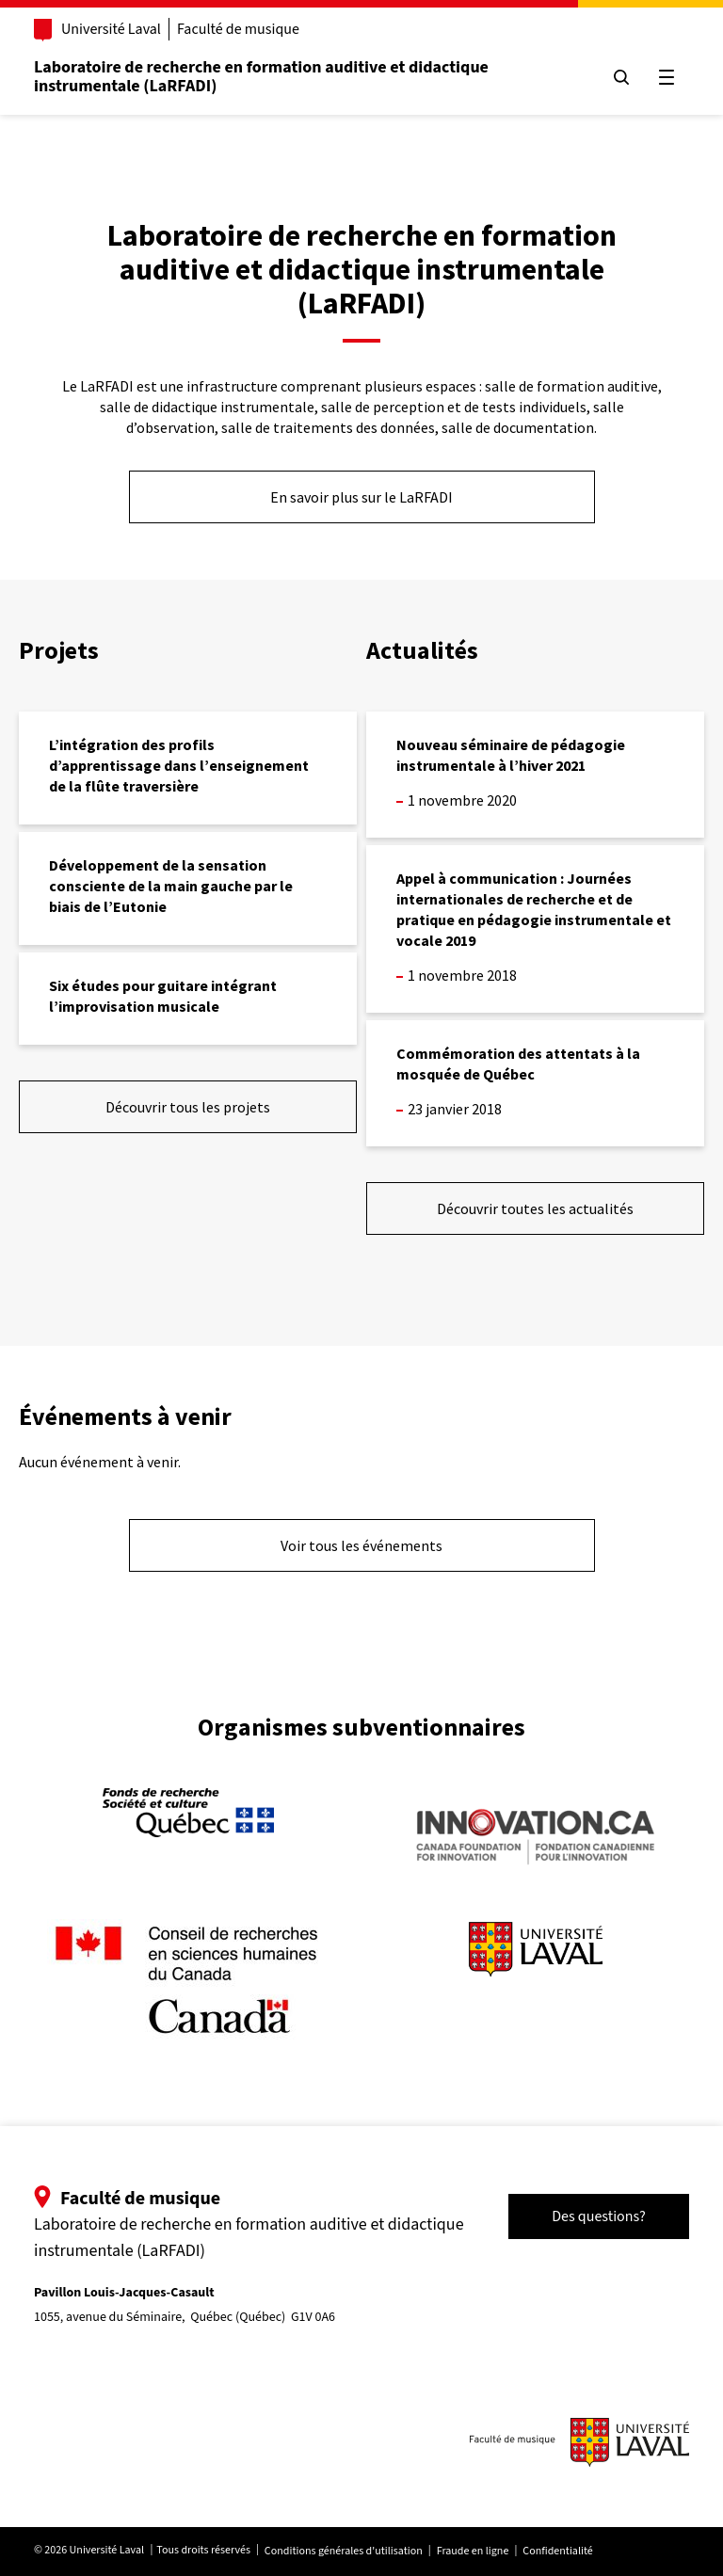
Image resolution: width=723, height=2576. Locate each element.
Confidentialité (557, 2551)
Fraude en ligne (473, 2551)
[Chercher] (621, 77)
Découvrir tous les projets (187, 1106)
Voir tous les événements (361, 1545)
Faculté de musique (238, 29)
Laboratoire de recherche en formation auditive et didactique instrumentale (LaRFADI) (261, 77)
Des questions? (599, 2216)
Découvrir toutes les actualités (535, 1208)
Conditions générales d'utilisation (344, 2551)
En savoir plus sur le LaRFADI (361, 497)
